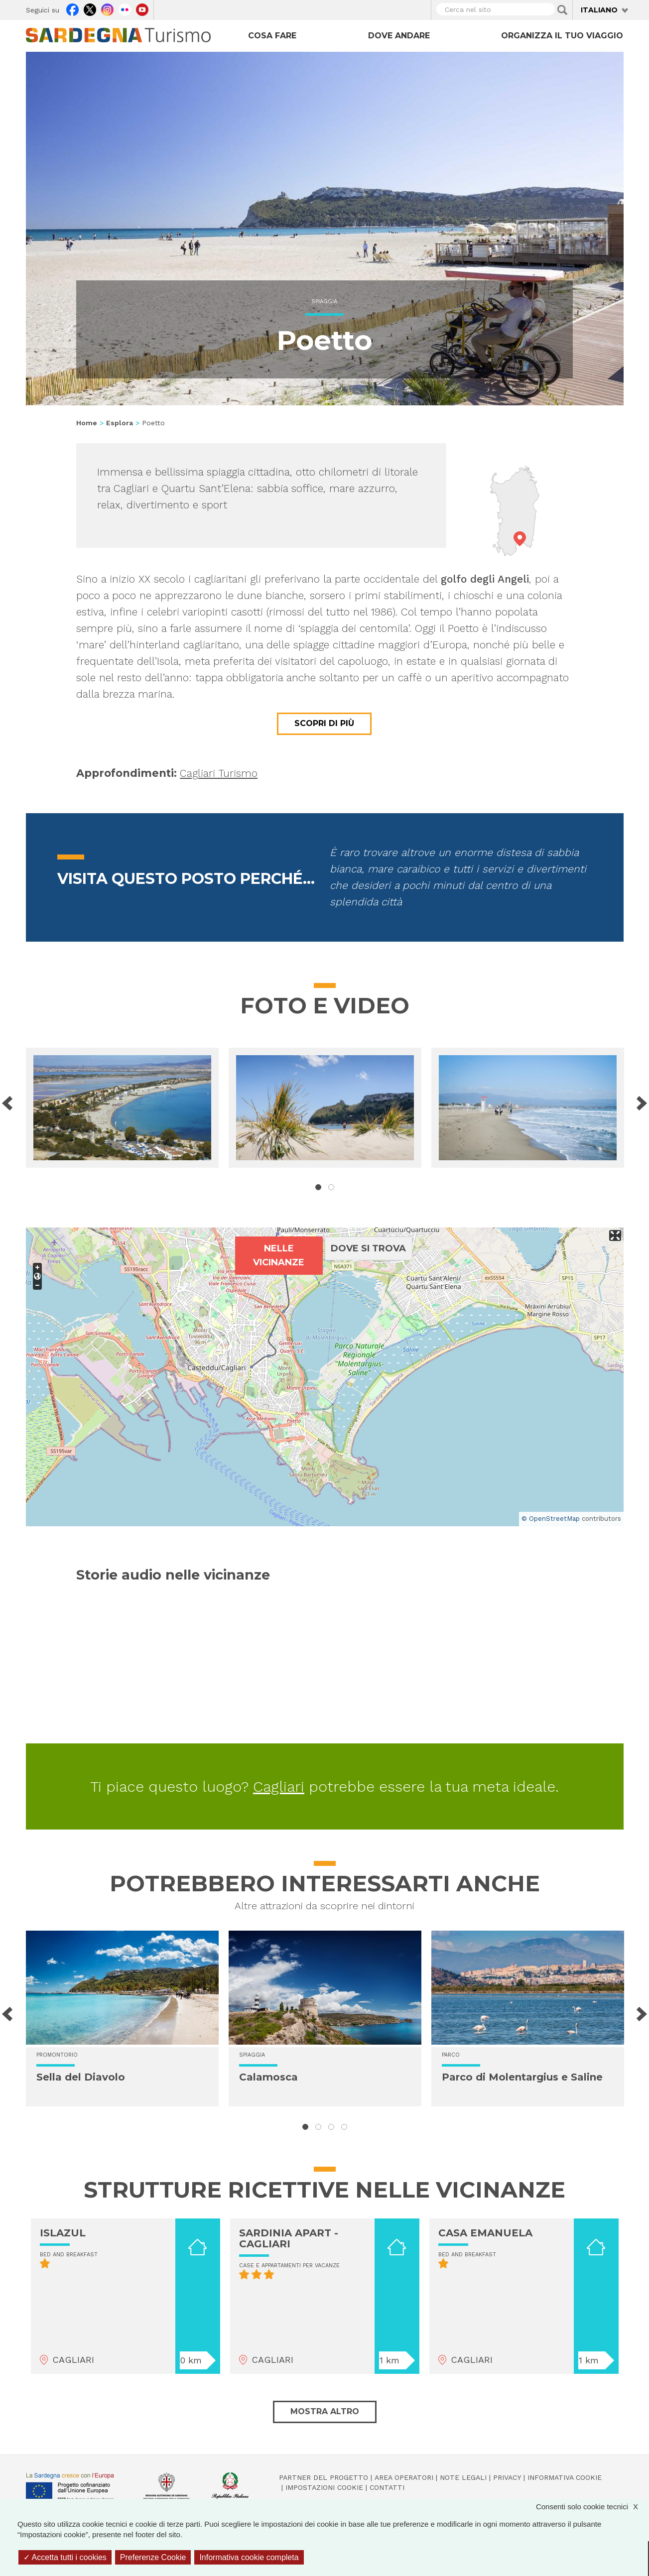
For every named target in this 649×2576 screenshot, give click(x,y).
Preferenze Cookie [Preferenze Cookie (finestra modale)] (153, 2557)
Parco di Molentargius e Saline (522, 2077)
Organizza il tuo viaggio (562, 35)
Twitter (90, 8)
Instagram (107, 8)
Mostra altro (324, 2411)
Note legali (463, 2477)
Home (86, 423)
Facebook (72, 8)
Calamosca (268, 2077)
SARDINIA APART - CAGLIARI (288, 2238)
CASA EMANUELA (485, 2233)
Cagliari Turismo (219, 773)
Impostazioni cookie (324, 2487)
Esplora (119, 423)
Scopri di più (324, 723)
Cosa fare (272, 35)
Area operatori (404, 2477)
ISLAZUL (63, 2233)
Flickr (125, 8)
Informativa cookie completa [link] (248, 2557)
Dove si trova (368, 1248)
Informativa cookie (564, 2477)
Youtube (142, 8)
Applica (562, 10)
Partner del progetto (323, 2477)
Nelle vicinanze (278, 1255)
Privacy (507, 2477)
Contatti (387, 2487)
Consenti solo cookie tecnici (592, 2506)
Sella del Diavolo (80, 2077)
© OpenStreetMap (550, 1518)
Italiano (599, 9)
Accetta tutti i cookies (65, 2557)
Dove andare (399, 35)
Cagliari (278, 1786)
